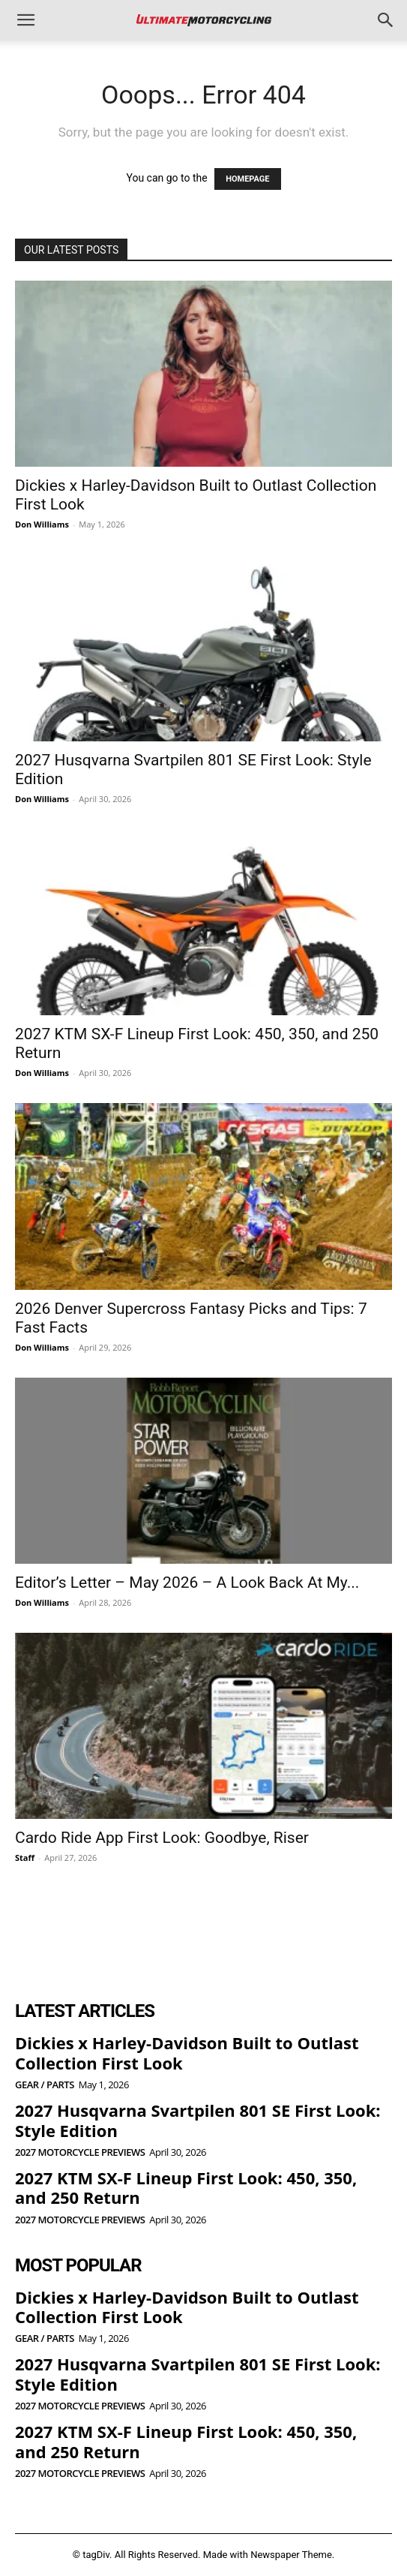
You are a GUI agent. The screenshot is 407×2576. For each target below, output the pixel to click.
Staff (24, 1857)
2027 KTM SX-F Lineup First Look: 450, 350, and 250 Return (186, 2187)
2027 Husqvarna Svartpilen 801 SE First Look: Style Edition (198, 2120)
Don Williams (42, 524)
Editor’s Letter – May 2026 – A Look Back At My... (187, 1583)
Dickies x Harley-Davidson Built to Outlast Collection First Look (186, 2052)
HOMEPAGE (247, 179)
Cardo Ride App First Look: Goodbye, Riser (162, 1838)
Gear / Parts (44, 2085)
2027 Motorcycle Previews (80, 2152)
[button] (25, 20)
